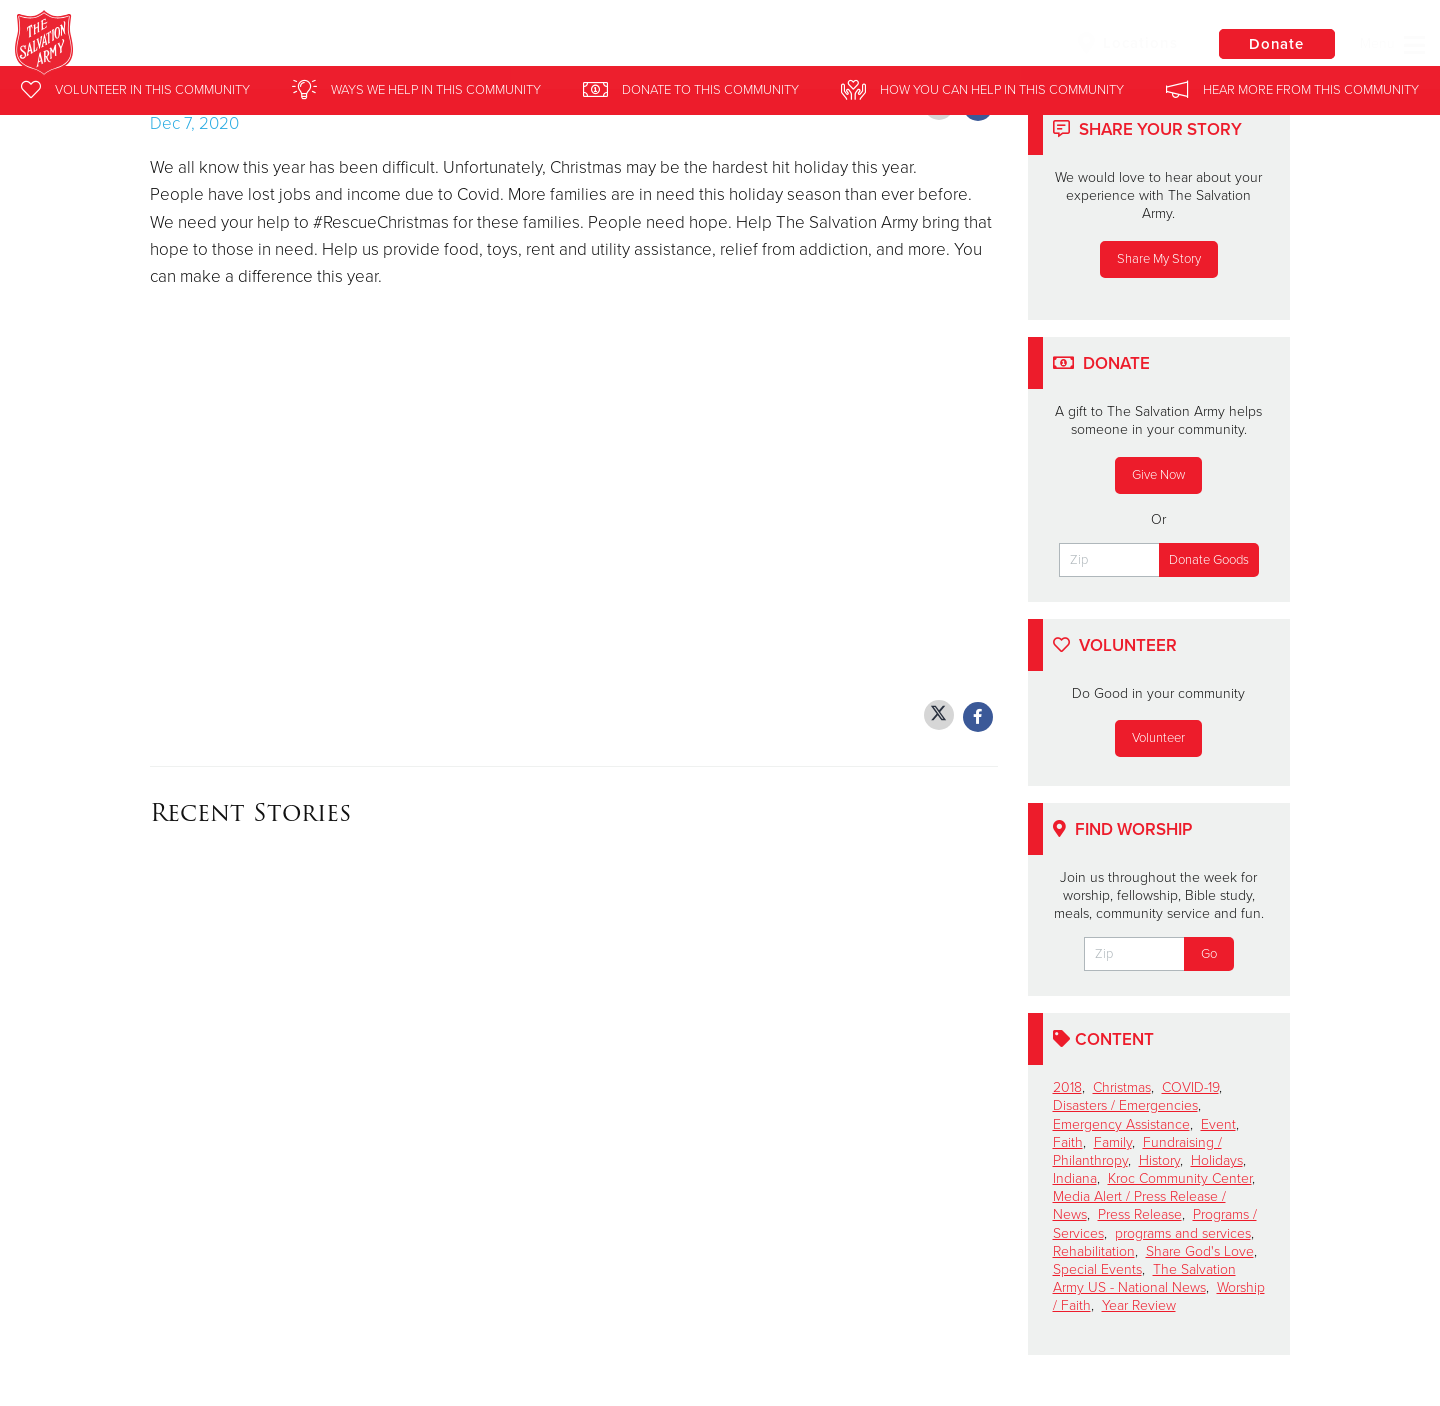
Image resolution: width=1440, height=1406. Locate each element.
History (1159, 1160)
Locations (1124, 43)
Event (1218, 1124)
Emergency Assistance (1121, 1124)
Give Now (1158, 475)
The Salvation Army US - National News (1144, 1278)
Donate (1275, 44)
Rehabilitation (1094, 1251)
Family (1113, 1142)
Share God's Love (1200, 1251)
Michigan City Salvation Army (358, 45)
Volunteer (1158, 738)
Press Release (1140, 1214)
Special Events (1097, 1269)
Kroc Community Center (1180, 1178)
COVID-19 (1190, 1087)
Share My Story (1159, 259)
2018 (1067, 1087)
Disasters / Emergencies (1125, 1105)
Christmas (1122, 1087)
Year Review (1139, 1305)
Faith (1068, 1142)
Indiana (1075, 1178)
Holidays (1217, 1160)
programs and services (1183, 1233)
